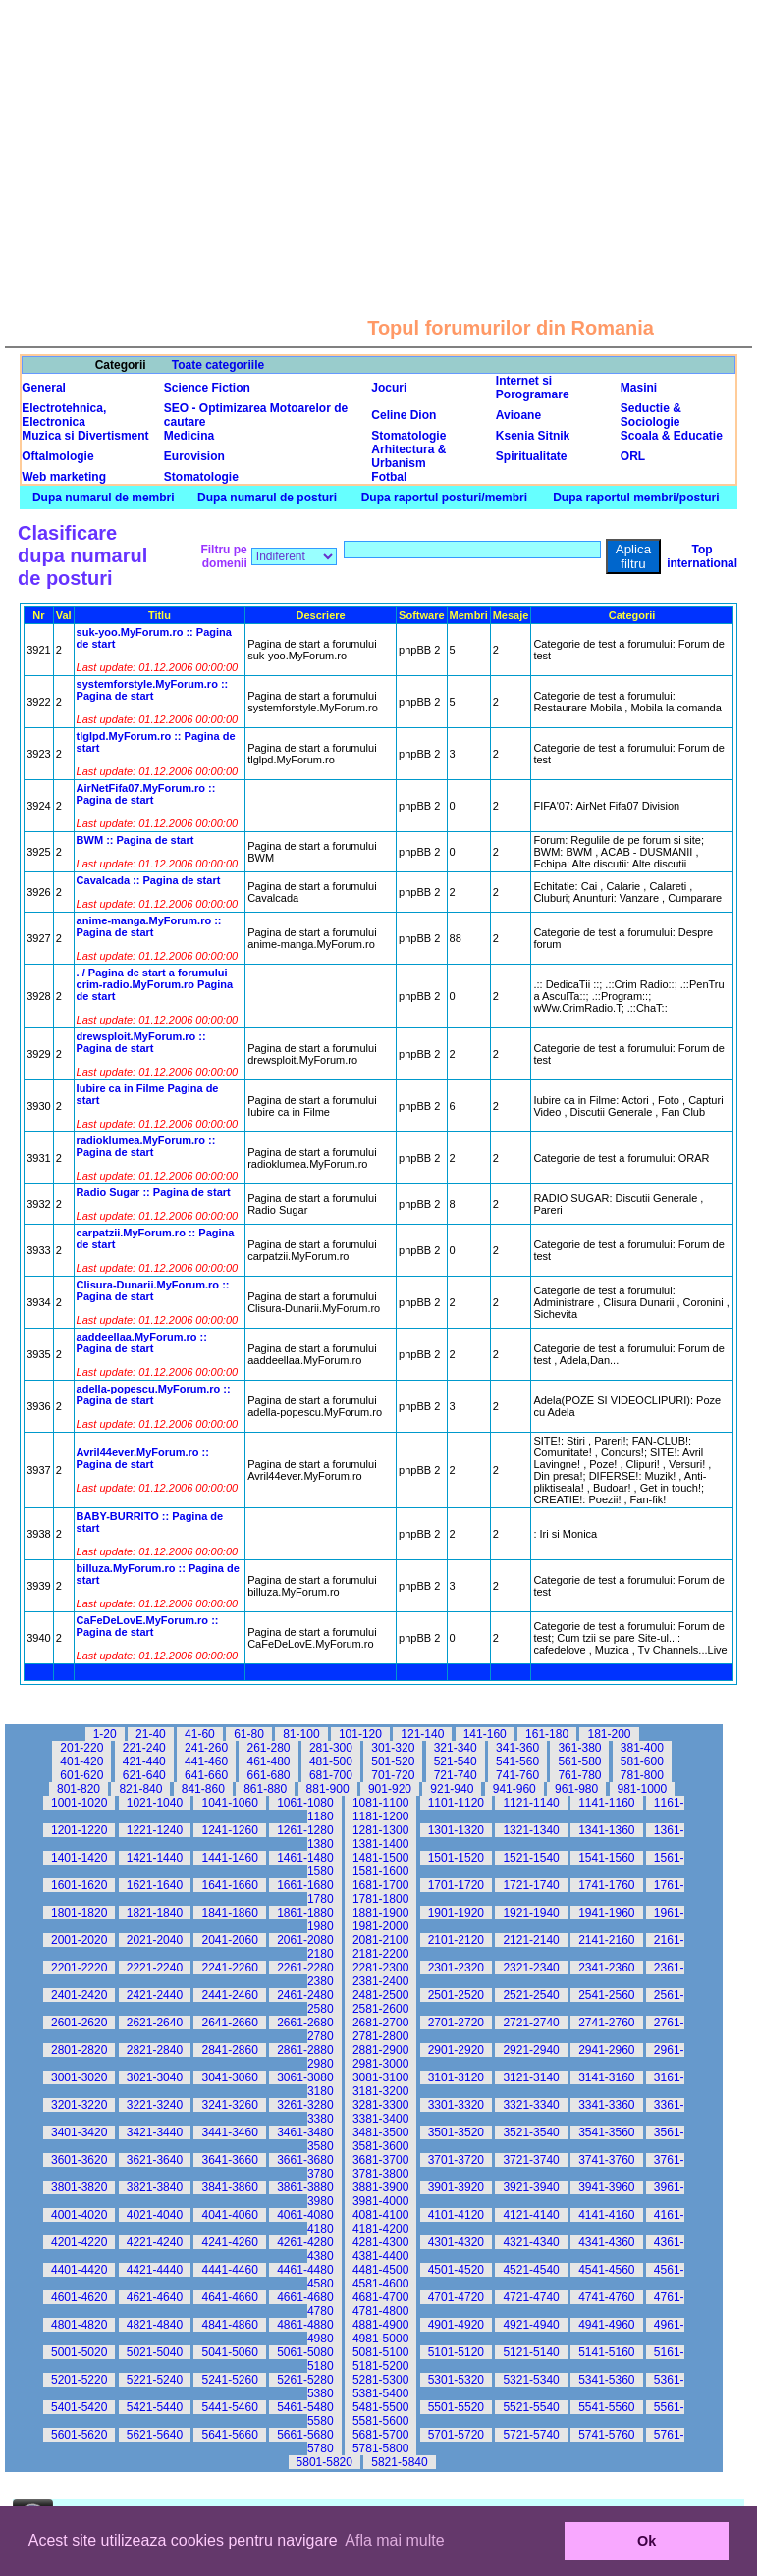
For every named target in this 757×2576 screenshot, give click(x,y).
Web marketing (64, 477)
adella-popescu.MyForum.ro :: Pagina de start (154, 1394)
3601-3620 (79, 2160)
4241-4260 (229, 2242)
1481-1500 (380, 1858)
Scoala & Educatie (672, 436)
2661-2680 (305, 2022)
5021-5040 (155, 2352)
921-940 (451, 1789)
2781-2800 (380, 2036)
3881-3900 (380, 2187)
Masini (639, 387)
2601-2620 (79, 2022)
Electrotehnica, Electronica (64, 415)
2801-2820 (79, 2050)
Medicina (189, 436)
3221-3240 (155, 2105)
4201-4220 (79, 2242)
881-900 (328, 1789)
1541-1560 (606, 1858)
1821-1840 (155, 1912)
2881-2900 (380, 2050)
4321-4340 (531, 2242)
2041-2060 (229, 1940)
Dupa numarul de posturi (267, 497)
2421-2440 (155, 1995)
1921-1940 (531, 1912)
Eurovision (194, 456)
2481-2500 (380, 1995)
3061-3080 (305, 2077)
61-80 (249, 1734)
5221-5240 (155, 2380)
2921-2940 (531, 2050)
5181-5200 (380, 2366)
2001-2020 (79, 1940)
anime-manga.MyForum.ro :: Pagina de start (149, 926)
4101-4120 (456, 2215)
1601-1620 (79, 1885)
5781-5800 (380, 2448)
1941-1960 (606, 1912)
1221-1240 (155, 1830)
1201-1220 (79, 1830)
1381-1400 (380, 1844)
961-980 (576, 1789)
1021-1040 (155, 1803)
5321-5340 (531, 2380)
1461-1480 (305, 1858)
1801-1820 (79, 1912)
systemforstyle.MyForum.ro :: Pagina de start (153, 690)
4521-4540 (531, 2270)
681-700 (330, 1775)
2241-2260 (229, 1967)
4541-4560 (606, 2270)
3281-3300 (380, 2105)
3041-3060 (229, 2077)
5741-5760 (606, 2435)
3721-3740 (531, 2160)
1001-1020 (79, 1803)
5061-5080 (305, 2352)
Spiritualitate (532, 456)
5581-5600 (380, 2421)
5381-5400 (380, 2393)
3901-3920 (456, 2187)
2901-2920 (456, 2050)
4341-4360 (606, 2242)
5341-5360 (606, 2380)
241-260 (206, 1748)
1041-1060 (229, 1803)
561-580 (579, 1761)
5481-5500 (380, 2407)
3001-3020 (79, 2077)
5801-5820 (324, 2462)
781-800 (642, 1775)
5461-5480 (305, 2407)
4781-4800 (380, 2311)
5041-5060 (229, 2352)
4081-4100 (380, 2215)
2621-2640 (155, 2022)
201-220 (81, 1748)
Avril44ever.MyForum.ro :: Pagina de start (143, 1458)
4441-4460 (229, 2270)
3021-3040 (155, 2077)
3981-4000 (380, 2201)
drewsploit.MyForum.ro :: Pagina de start (141, 1042)
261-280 (268, 1748)
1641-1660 (229, 1885)
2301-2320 (456, 1967)
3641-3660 (229, 2160)
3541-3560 (606, 2132)
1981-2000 (380, 1926)
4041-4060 (229, 2215)
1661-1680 (305, 1885)
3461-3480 (305, 2132)
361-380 (579, 1748)
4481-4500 (380, 2270)
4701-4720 (456, 2297)
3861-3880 (305, 2187)
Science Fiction (207, 387)
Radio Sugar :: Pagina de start (154, 1192)
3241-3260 (229, 2105)
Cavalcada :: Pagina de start (149, 880)
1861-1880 (305, 1912)
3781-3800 (380, 2174)
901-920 (389, 1789)
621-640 (144, 1775)
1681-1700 (380, 1885)
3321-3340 (531, 2105)
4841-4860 (229, 2325)
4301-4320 (456, 2242)
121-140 (422, 1734)
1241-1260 (229, 1830)
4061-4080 (305, 2215)
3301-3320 (456, 2105)
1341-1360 (606, 1830)
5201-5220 (79, 2380)
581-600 (642, 1761)
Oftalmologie (57, 456)
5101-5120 (456, 2352)
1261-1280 (305, 1830)
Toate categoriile (218, 365)
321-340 (455, 1748)
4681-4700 (380, 2297)
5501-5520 (456, 2407)
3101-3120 (456, 2077)
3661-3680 (305, 2160)
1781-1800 (380, 1899)
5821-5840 (399, 2462)
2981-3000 (380, 2064)
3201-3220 (79, 2105)
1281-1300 (380, 1830)
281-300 (330, 1748)
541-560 (517, 1761)
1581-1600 (380, 1871)
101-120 (360, 1734)
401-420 (81, 1761)
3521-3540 (531, 2132)
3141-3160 (606, 2077)
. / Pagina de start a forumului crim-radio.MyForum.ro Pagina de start (155, 984)
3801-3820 (79, 2187)
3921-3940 (531, 2187)
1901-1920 (456, 1912)
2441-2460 (229, 1995)
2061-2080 (305, 1940)
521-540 (455, 1761)
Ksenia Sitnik (532, 436)
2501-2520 (456, 1995)
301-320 (392, 1748)
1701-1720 (456, 1885)
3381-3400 (380, 2119)
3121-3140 (531, 2077)
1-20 (105, 1734)
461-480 (268, 1761)
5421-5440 (155, 2407)
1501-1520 (456, 1858)
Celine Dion (403, 415)
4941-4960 (606, 2325)
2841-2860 (229, 2050)
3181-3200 (380, 2091)
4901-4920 (456, 2325)
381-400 (642, 1748)
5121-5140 (531, 2352)
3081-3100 (380, 2077)
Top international (702, 556)
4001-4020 (79, 2215)
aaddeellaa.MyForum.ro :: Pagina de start (142, 1342)
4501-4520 (456, 2270)
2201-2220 (79, 1967)
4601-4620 (79, 2297)
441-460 (206, 1761)
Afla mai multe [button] (394, 2540)
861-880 (265, 1789)
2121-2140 (531, 1940)
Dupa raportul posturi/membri (444, 497)
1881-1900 (380, 1912)
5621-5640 (155, 2435)
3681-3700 (380, 2160)
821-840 (140, 1789)
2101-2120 (456, 1940)
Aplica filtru (633, 556)
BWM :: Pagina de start (135, 840)
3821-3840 (155, 2187)
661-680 (268, 1775)
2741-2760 (606, 2022)
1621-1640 (155, 1885)
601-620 (81, 1775)
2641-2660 (229, 2022)
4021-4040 (155, 2215)
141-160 (485, 1734)
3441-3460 (229, 2132)
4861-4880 (305, 2325)
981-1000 (643, 1789)
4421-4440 (155, 2270)
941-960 (514, 1789)
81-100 (301, 1734)
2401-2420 (79, 1995)
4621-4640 (155, 2297)
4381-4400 (380, 2256)
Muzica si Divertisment (85, 436)
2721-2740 (531, 2022)
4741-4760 (606, 2297)
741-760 (517, 1775)
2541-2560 (606, 1995)
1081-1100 (380, 1803)
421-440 (144, 1761)
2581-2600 (380, 2009)
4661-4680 (305, 2297)
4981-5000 (380, 2338)
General (44, 387)
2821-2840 (155, 2050)
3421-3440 (155, 2132)
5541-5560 (606, 2407)
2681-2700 (380, 2022)
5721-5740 (531, 2435)
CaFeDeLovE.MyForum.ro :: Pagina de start (148, 1626)
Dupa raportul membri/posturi (636, 497)
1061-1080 (305, 1803)
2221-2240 (155, 1967)
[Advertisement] (379, 137)
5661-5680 (305, 2435)
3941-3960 (606, 2187)
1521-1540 (531, 1858)
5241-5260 (229, 2380)
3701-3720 (456, 2160)
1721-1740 (531, 1885)
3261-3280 (305, 2105)
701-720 (392, 1775)
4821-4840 (155, 2325)
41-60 (200, 1734)
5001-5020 (79, 2352)
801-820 (78, 1789)
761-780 (579, 1775)
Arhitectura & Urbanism (408, 456)
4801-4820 (79, 2325)
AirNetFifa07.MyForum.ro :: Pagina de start (146, 794)
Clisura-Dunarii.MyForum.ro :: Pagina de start (153, 1290)
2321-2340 (531, 1967)
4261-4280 (305, 2242)
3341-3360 (606, 2105)
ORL (633, 456)
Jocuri (388, 387)
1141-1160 (606, 1803)
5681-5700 (380, 2435)
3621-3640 (155, 2160)
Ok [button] (646, 2541)
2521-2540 (531, 1995)
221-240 (144, 1748)
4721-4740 (531, 2297)
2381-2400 (380, 1981)
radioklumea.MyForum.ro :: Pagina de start (146, 1146)
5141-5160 (606, 2352)
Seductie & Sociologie (651, 415)
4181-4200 (380, 2228)
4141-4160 (606, 2215)
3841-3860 (229, 2187)
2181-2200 (380, 1954)
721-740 (455, 1775)
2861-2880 (305, 2050)
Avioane (518, 415)
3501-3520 (456, 2132)
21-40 (150, 1734)
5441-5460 (229, 2407)
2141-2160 (606, 1940)
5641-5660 (229, 2435)
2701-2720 (456, 2022)
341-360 (517, 1748)
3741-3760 (606, 2160)
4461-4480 (305, 2270)
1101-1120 (456, 1803)
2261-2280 (305, 1967)
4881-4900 (380, 2325)
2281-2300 (380, 1967)
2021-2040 (155, 1940)
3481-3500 (380, 2132)
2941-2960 (606, 2050)
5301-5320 (456, 2380)
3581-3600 (380, 2146)
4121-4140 (531, 2215)
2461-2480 (305, 1995)
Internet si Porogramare (532, 387)
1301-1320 (456, 1830)
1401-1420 (79, 1858)
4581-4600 (380, 2283)
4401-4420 (79, 2270)
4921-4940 (531, 2325)
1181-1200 (380, 1816)
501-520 (392, 1761)
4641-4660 (229, 2297)
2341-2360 (606, 1967)
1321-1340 (531, 1830)
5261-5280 (305, 2380)
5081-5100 (380, 2352)
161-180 (546, 1734)
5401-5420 (79, 2407)
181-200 (608, 1734)
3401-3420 (79, 2132)
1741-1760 (606, 1885)
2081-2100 (380, 1940)
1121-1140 (531, 1803)
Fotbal (388, 477)
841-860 (203, 1789)
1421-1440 (155, 1858)
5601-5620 (79, 2435)
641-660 (206, 1775)
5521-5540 (531, 2407)
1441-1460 (229, 1858)
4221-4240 (155, 2242)
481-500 (330, 1761)
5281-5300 (380, 2380)
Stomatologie (408, 436)
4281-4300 (380, 2242)
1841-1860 (229, 1912)
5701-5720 (456, 2435)
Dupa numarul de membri (103, 497)
